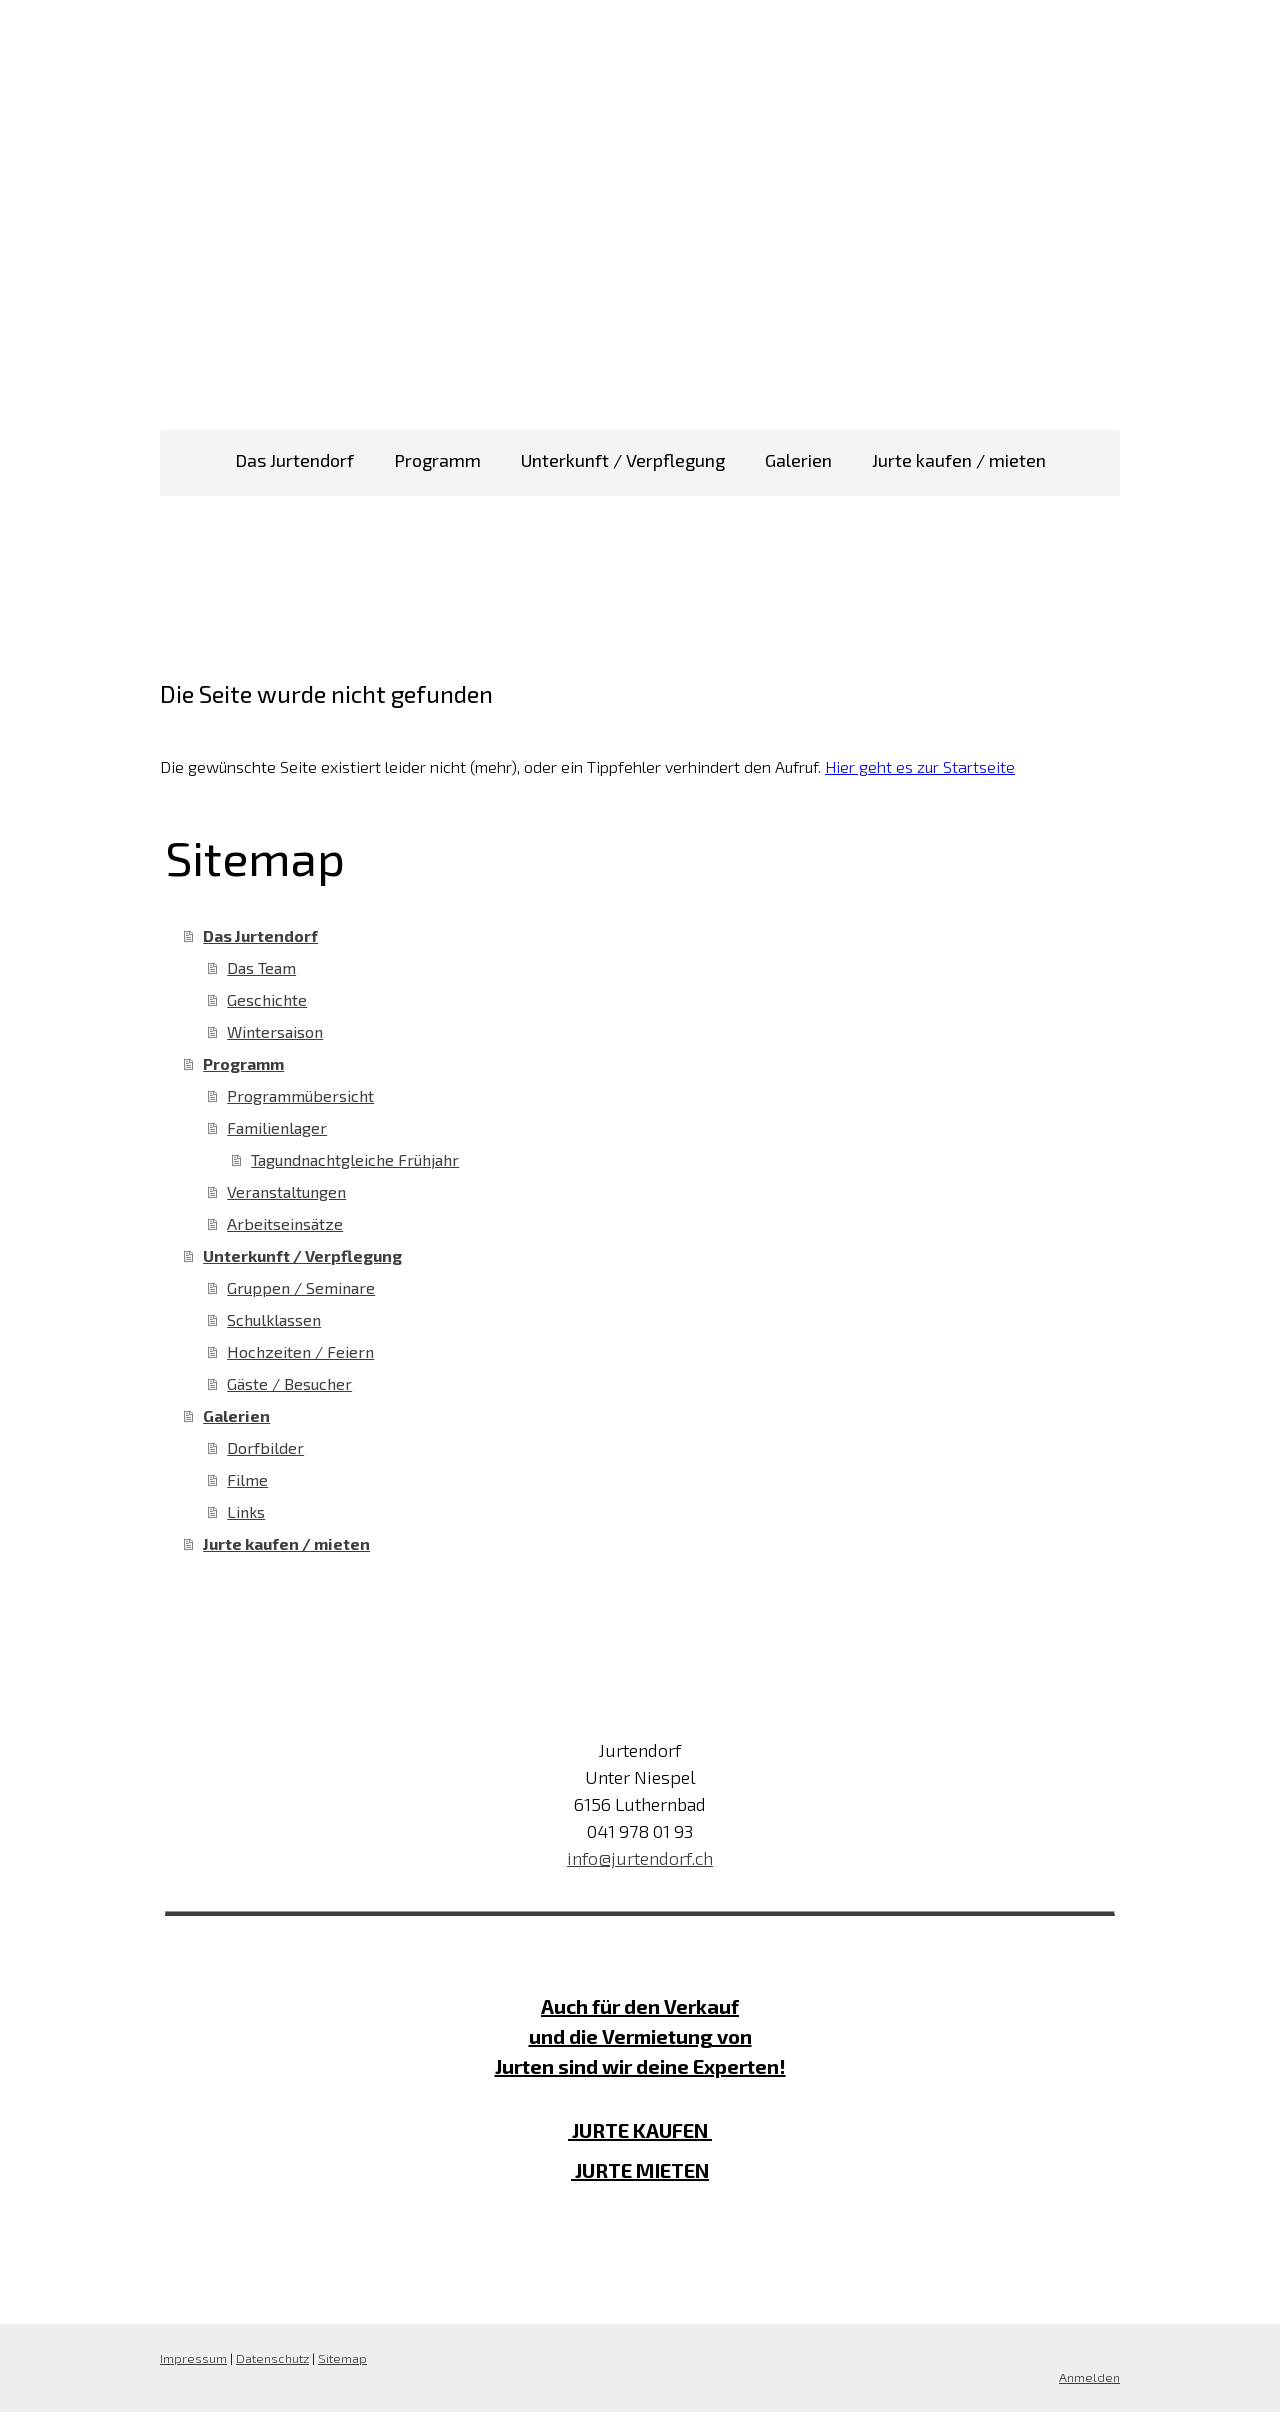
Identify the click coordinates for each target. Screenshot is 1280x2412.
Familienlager (277, 1127)
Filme (247, 1479)
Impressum (193, 2358)
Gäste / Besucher (289, 1383)
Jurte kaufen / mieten (959, 460)
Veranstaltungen (286, 1191)
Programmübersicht (300, 1095)
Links (246, 1511)
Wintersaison (275, 1031)
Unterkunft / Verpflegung (623, 460)
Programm (437, 460)
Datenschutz (272, 2358)
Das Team (261, 967)
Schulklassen (274, 1319)
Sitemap (342, 2358)
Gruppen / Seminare (301, 1287)
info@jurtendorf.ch (640, 1858)
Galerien (798, 460)
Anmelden (1089, 2377)
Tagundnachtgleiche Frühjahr (355, 1159)
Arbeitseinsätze (285, 1223)
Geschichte (267, 999)
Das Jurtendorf (294, 460)
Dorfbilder (265, 1447)
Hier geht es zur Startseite (920, 766)
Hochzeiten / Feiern (300, 1351)
